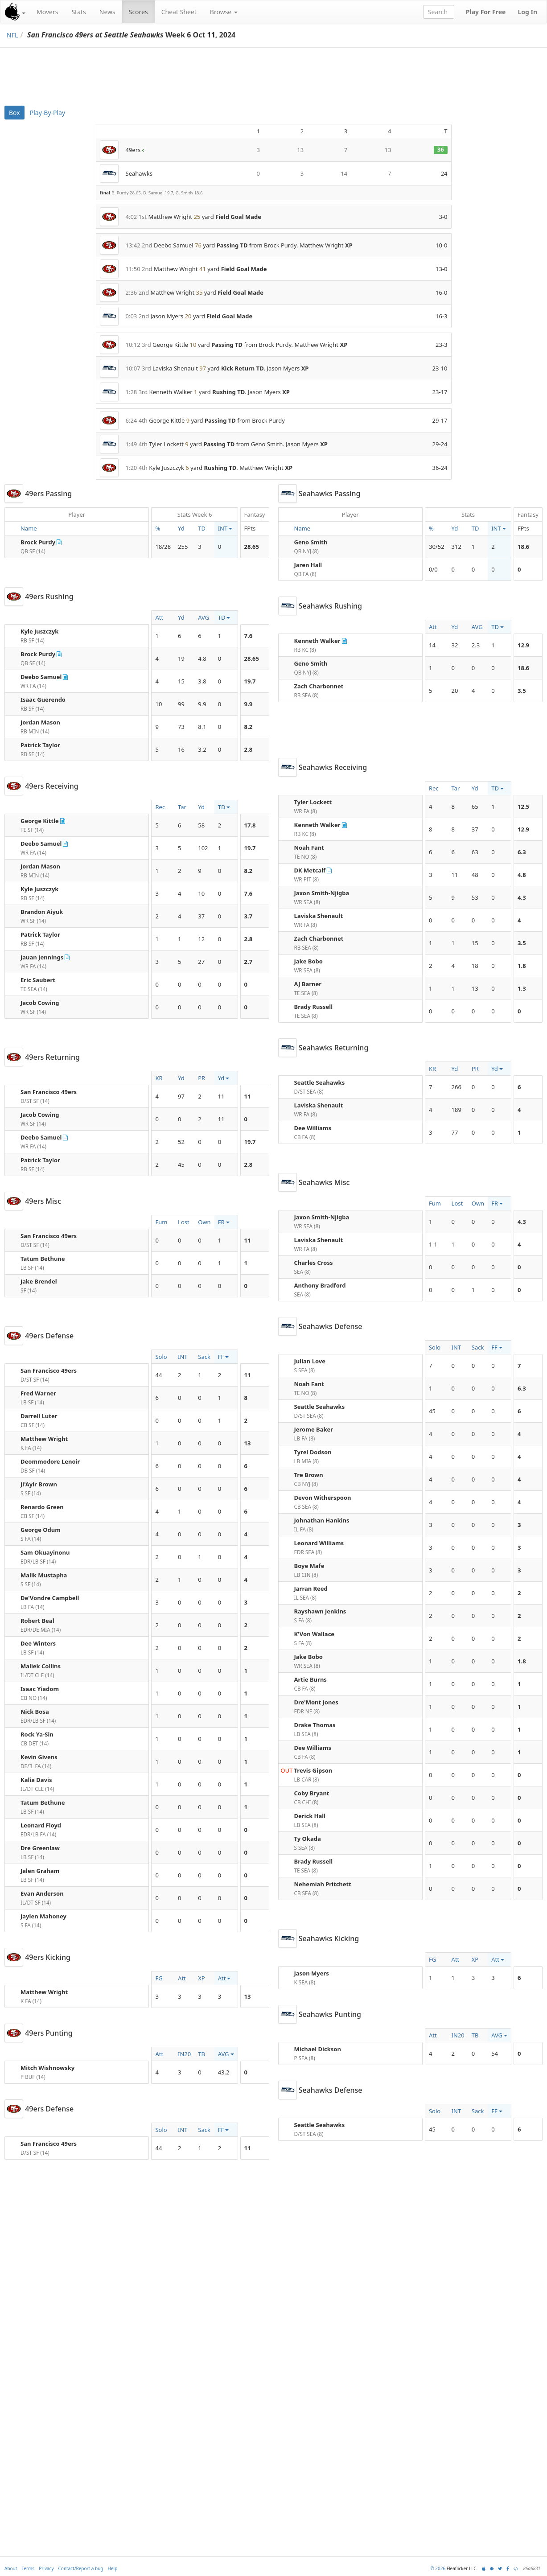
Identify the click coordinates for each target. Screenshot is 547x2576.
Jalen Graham (40, 1871)
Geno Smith (311, 542)
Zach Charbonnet (319, 686)
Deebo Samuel (41, 677)
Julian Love (309, 1361)
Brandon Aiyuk (42, 912)
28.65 (251, 547)
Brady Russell (313, 1007)
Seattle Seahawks (319, 1082)
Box (14, 112)
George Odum (41, 1530)
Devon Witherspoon (322, 1498)
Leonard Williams (319, 1543)
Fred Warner (38, 1393)
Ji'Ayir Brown (39, 1484)
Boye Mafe (309, 1566)
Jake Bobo (308, 961)
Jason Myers (311, 1973)
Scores (138, 12)
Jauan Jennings (42, 957)
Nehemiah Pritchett (322, 1884)
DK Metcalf (310, 870)
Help (113, 2568)
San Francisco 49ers (49, 1092)
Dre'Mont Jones (316, 1702)
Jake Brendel (39, 1281)
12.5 (523, 806)
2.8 (248, 749)
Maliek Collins (41, 1666)
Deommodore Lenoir (50, 1461)
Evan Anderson (42, 1893)
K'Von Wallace (314, 1634)
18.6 (523, 547)
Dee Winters (38, 1643)
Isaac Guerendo (43, 699)
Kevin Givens (39, 1757)
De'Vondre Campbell (50, 1598)
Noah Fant (309, 848)
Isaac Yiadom (40, 1689)
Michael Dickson (317, 2049)
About (10, 2568)
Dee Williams (313, 1128)
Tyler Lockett (313, 802)
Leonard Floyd (41, 1825)
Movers (47, 12)
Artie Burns (310, 1679)
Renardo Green (42, 1507)
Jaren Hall (308, 565)
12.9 (523, 645)
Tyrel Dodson (313, 1452)
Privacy (46, 2568)
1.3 (522, 988)
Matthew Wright (44, 1439)
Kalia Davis (36, 1780)
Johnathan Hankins (322, 1520)
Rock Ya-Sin (37, 1734)
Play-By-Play (47, 112)
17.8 (250, 825)
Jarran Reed (311, 1588)
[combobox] (438, 12)
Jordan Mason (40, 722)
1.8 (522, 966)
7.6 (248, 636)
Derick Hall (310, 1816)
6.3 (522, 852)
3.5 (522, 691)
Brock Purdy (38, 542)
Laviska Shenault (318, 916)
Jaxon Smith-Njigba (322, 893)
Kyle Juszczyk (39, 631)
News (107, 12)
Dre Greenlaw (40, 1848)
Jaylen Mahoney (43, 1916)
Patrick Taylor (40, 745)
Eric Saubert (38, 980)
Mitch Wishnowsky (47, 2068)
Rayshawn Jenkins (320, 1611)
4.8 (522, 875)
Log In (527, 12)
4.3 (522, 897)
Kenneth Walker (317, 641)
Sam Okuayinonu (45, 1552)
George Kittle (40, 821)
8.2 (248, 727)
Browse (224, 12)
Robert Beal (37, 1621)
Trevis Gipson (313, 1770)
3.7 (248, 916)
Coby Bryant (311, 1793)
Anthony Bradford (320, 1285)
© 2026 (437, 2568)
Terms (27, 2568)
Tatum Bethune (43, 1259)
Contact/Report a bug (80, 2568)
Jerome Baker (313, 1429)
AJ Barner (308, 984)
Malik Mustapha (44, 1575)
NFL (12, 35)
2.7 (248, 962)
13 (247, 1443)
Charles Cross (313, 1263)
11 (247, 1096)
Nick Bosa (35, 1712)
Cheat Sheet (179, 12)
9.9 (248, 704)
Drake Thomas (315, 1725)
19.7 (250, 681)
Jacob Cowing (40, 1003)
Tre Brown (308, 1475)
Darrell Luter (39, 1416)
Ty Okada (307, 1839)
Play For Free (486, 12)
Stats (78, 12)
